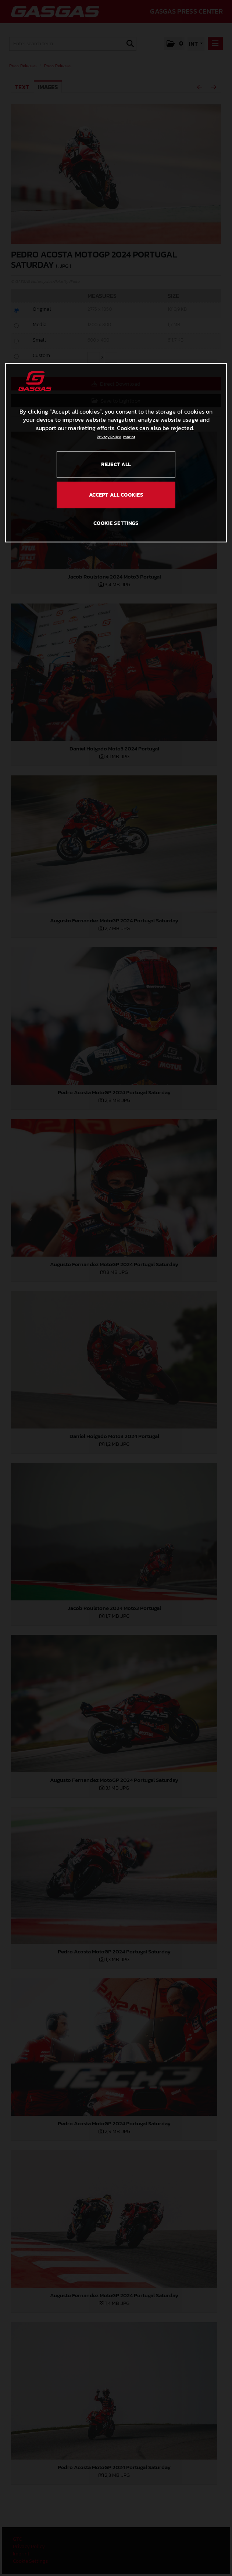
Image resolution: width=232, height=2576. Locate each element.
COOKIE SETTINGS (116, 523)
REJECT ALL (116, 464)
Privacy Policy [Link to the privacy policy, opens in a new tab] (109, 437)
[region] (116, 453)
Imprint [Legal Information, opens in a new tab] (129, 437)
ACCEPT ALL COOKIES (116, 495)
